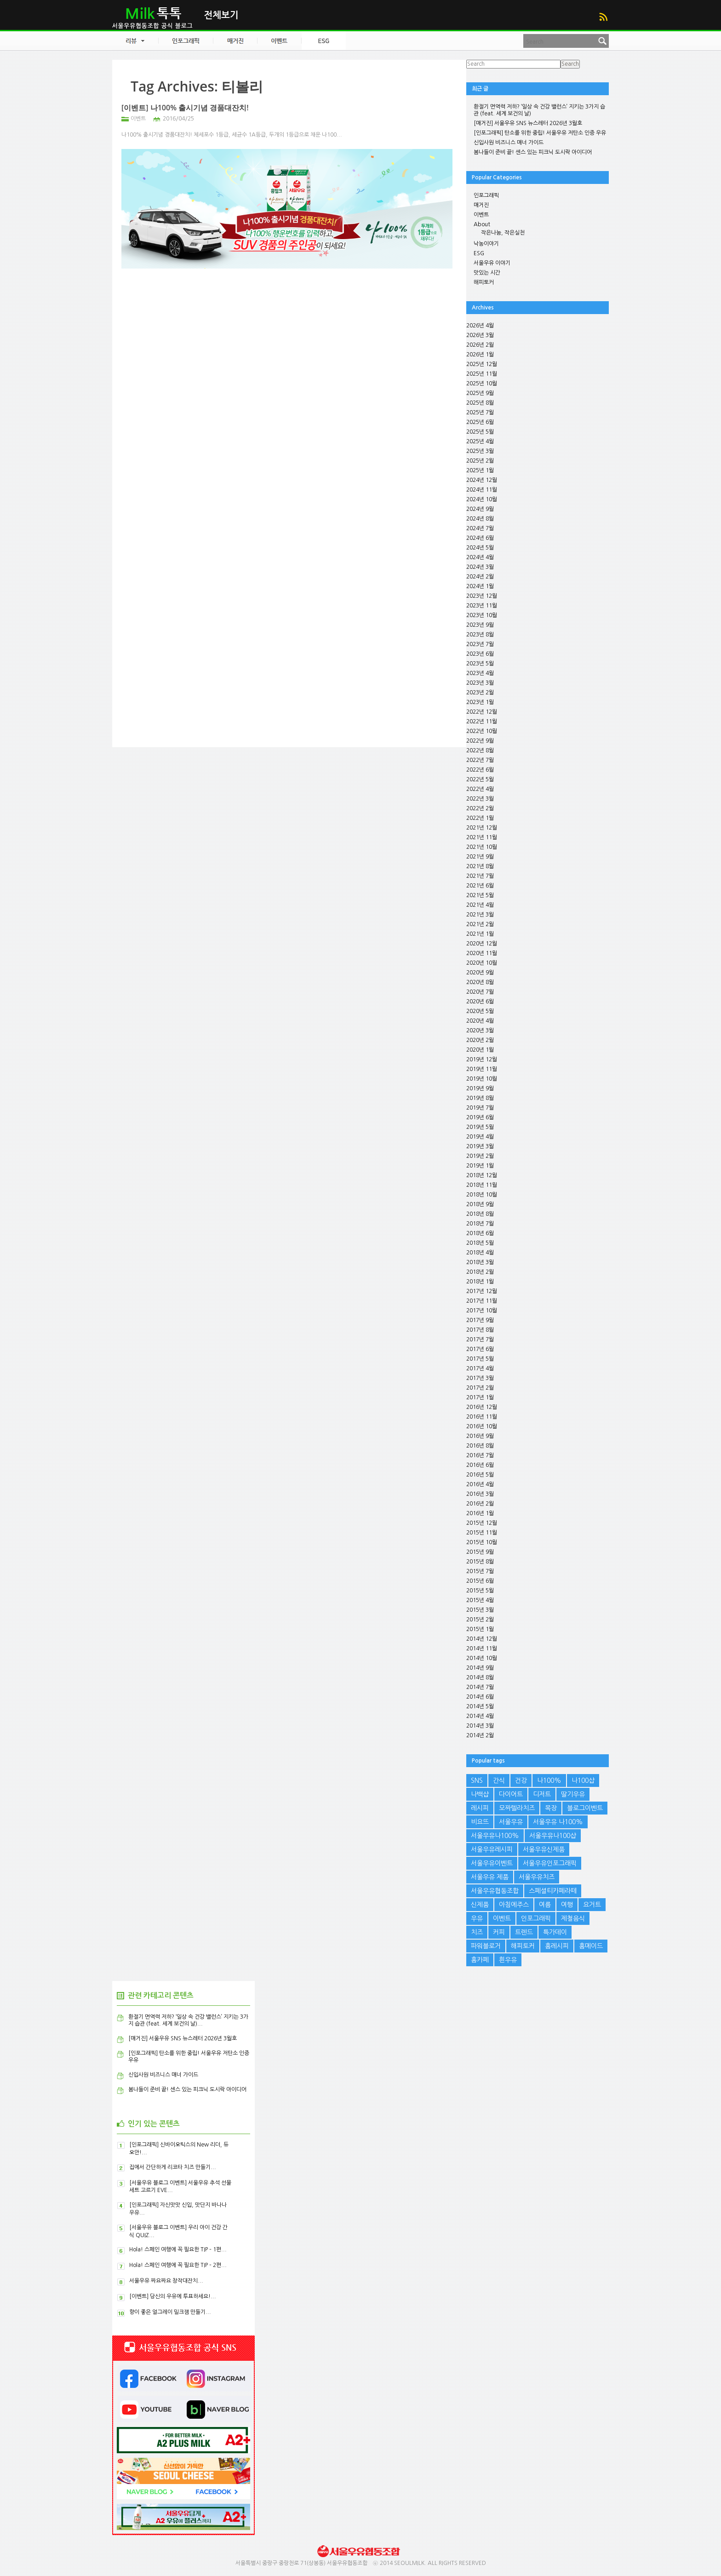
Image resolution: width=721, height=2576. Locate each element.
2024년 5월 (480, 547)
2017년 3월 (480, 1378)
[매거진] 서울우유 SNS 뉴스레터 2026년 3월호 (528, 123)
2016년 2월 (480, 1503)
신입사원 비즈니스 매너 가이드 (509, 142)
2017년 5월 (480, 1359)
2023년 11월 (481, 605)
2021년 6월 (480, 885)
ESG (479, 253)
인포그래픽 (486, 195)
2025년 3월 (480, 451)
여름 (545, 1904)
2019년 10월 (481, 1079)
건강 (521, 1780)
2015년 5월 (480, 1590)
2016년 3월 (480, 1494)
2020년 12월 (481, 943)
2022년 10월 (481, 731)
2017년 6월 (480, 1349)
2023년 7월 (480, 644)
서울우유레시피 (492, 1849)
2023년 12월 (481, 596)
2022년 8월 (480, 750)
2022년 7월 (480, 760)
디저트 (542, 1794)
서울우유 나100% (558, 1822)
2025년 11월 (481, 374)
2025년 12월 (481, 364)
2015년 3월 (480, 1610)
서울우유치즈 (537, 1877)
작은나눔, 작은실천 (503, 232)
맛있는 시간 (487, 272)
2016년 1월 (480, 1513)
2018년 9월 (480, 1204)
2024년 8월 (480, 518)
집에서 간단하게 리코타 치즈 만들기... (172, 2167)
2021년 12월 (481, 827)
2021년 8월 (480, 866)
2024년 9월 (480, 509)
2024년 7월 (480, 528)
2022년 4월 (480, 789)
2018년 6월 (480, 1233)
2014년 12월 (481, 1639)
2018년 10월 (481, 1194)
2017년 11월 (481, 1301)
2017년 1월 (480, 1397)
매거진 (481, 205)
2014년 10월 (481, 1658)
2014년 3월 (480, 1726)
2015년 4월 (480, 1600)
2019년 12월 (481, 1059)
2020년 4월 (480, 1021)
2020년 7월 (480, 992)
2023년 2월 (480, 692)
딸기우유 (573, 1794)
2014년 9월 (480, 1668)
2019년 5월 (480, 1127)
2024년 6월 (480, 538)
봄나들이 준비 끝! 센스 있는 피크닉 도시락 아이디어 (533, 152)
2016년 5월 (480, 1474)
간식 (499, 1780)
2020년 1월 (480, 1050)
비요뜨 (480, 1822)
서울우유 (511, 1822)
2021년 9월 (480, 856)
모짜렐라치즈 (517, 1808)
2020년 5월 (480, 1011)
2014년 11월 (481, 1648)
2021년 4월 (480, 905)
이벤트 (138, 118)
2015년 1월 (480, 1629)
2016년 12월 (481, 1407)
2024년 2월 (480, 576)
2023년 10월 (481, 615)
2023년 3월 (480, 683)
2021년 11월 (481, 837)
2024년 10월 (481, 499)
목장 (551, 1808)
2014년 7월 (480, 1687)
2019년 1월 (480, 1165)
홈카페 (480, 1960)
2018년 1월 (480, 1281)
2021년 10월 (481, 847)
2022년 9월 (480, 741)
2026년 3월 (480, 335)
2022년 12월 (481, 712)
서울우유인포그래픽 (550, 1863)
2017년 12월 (481, 1291)
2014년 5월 (480, 1706)
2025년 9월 (480, 393)
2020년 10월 (481, 963)
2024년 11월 (481, 489)
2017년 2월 (480, 1388)
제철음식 (573, 1918)
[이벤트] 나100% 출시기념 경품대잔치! (185, 108)
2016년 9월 (480, 1436)
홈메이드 (591, 1946)
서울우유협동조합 (495, 1891)
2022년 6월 (480, 770)
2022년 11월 (481, 721)
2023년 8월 (480, 634)
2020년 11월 (481, 953)
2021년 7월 (480, 876)
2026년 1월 (480, 354)
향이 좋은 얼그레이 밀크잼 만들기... (170, 2312)
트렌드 (524, 1932)
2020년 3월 (480, 1030)
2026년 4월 (480, 325)
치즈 (477, 1932)
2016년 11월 (481, 1417)
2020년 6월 (480, 1001)
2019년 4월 (480, 1136)
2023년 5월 (480, 663)
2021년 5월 (480, 895)
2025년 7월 (480, 412)
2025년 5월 (480, 432)
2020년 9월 (480, 972)
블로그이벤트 (585, 1808)
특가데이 (555, 1932)
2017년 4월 (480, 1368)
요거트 (592, 1904)
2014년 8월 (480, 1677)
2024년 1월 (480, 586)
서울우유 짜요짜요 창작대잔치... (166, 2281)
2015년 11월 (481, 1532)
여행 (567, 1904)
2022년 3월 (480, 798)
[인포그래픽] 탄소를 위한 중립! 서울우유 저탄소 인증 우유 (540, 133)
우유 (477, 1918)
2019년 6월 (480, 1117)
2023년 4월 (480, 673)
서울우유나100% (495, 1835)
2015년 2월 (480, 1619)
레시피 (480, 1808)
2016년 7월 (480, 1455)
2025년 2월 (480, 461)
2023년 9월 (480, 625)
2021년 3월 (480, 914)
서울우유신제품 (544, 1849)
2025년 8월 (480, 403)
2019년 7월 (480, 1108)
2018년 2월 (480, 1272)
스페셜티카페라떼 (553, 1891)
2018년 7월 (480, 1223)
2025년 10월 (481, 383)
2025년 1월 (480, 470)
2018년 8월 (480, 1214)
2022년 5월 (480, 779)
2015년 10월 (481, 1542)
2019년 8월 (480, 1098)
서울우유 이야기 (492, 263)
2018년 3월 (480, 1262)
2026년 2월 (480, 345)
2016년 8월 (480, 1445)
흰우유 (508, 1960)
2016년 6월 (480, 1465)
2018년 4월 (480, 1252)
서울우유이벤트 (492, 1863)
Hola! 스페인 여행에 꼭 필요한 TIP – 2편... (178, 2265)
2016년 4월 (480, 1484)
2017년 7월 (480, 1339)
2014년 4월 (480, 1716)
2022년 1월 (480, 818)
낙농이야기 (486, 243)
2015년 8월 (480, 1561)
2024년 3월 (480, 567)
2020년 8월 (480, 982)
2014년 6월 (480, 1697)
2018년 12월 (481, 1175)
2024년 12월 (481, 480)
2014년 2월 (480, 1735)
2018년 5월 (480, 1243)
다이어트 (511, 1794)
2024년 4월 (480, 557)
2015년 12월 (481, 1523)
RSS (603, 17)
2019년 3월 (480, 1146)
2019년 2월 (480, 1156)
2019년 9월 (480, 1088)
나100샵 (583, 1780)
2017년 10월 (481, 1310)
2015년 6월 (480, 1581)
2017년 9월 (480, 1320)
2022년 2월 (480, 808)
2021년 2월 (480, 924)
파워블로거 (486, 1946)
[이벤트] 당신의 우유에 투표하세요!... (172, 2296)
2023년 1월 (480, 702)
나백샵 (480, 1794)
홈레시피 (557, 1946)
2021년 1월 (480, 934)
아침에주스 (514, 1904)
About (482, 224)
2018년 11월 (481, 1185)
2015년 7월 (480, 1571)
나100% (549, 1780)
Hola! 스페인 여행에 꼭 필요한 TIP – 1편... (178, 2249)
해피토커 (484, 282)
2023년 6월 (480, 654)
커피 (499, 1932)
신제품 (480, 1904)
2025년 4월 (480, 441)
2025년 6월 (480, 422)
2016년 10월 (481, 1426)
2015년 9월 (480, 1552)
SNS (477, 1780)
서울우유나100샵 (552, 1835)
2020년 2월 (480, 1040)
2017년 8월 (480, 1330)
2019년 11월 (481, 1069)
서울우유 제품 (490, 1877)
